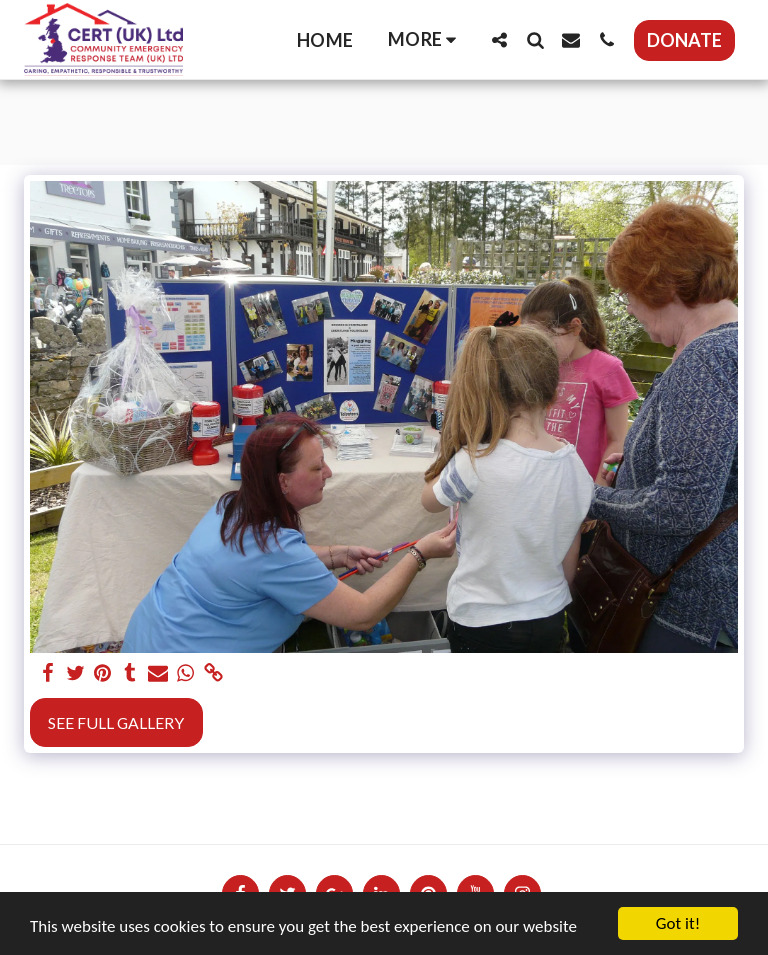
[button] (499, 39)
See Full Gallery (116, 722)
